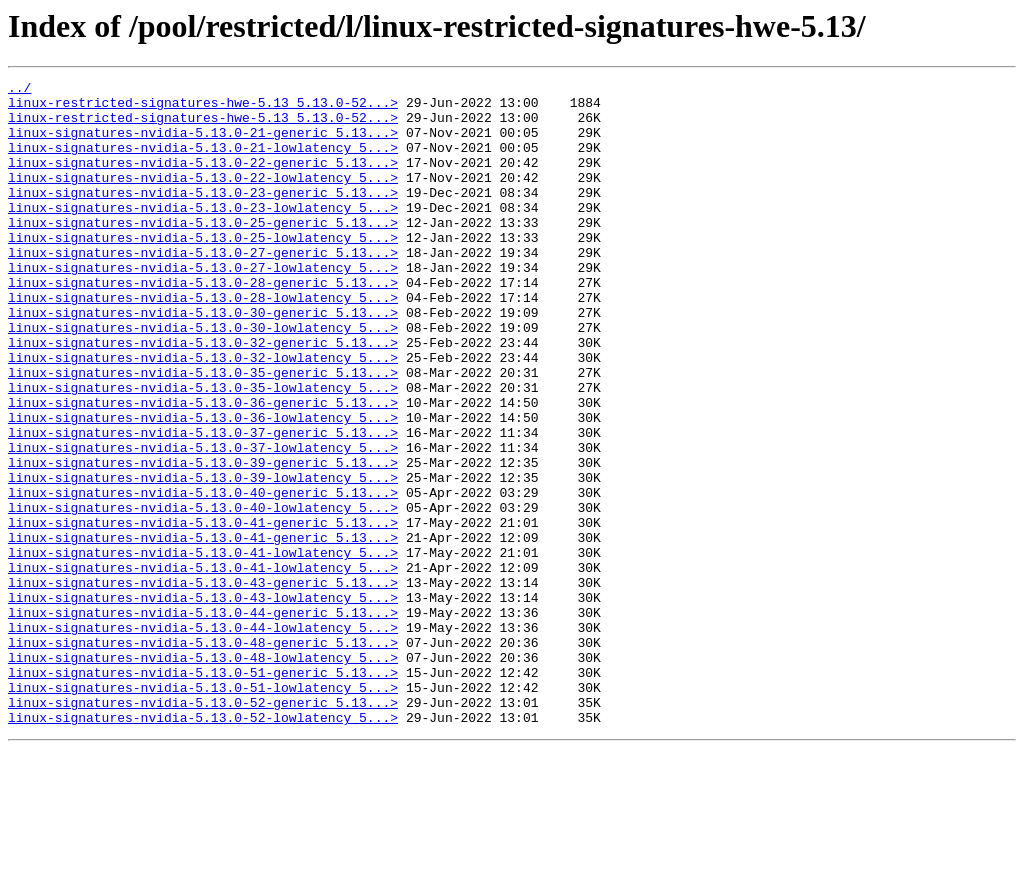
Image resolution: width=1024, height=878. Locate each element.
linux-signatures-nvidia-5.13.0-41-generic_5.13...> (203, 612)
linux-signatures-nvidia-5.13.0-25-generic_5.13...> (203, 252)
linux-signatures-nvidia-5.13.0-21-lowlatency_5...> (203, 162)
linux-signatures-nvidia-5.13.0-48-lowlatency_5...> (203, 774)
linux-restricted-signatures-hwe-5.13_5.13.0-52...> (203, 108)
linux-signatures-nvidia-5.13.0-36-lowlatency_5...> (203, 486)
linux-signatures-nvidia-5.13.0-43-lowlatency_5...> (203, 702)
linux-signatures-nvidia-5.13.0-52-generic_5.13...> (203, 828)
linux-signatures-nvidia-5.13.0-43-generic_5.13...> (203, 684)
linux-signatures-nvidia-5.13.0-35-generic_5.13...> (203, 432)
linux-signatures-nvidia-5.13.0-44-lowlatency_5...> (203, 738)
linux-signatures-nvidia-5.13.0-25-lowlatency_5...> (203, 270)
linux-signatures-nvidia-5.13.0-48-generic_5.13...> (203, 756)
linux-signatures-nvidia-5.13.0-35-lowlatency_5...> (203, 450)
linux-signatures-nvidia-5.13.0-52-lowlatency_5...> (203, 846)
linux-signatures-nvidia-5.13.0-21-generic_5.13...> (203, 144)
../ (19, 90)
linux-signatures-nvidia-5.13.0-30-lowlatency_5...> (203, 378)
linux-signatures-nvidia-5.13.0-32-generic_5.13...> (203, 396)
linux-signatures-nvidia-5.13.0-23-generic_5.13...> (203, 216)
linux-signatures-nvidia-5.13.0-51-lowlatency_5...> (203, 810)
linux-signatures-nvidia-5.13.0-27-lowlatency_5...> (203, 306)
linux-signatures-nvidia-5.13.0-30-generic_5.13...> (203, 360)
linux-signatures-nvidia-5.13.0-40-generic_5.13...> (203, 576)
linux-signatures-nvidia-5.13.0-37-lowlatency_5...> (203, 522)
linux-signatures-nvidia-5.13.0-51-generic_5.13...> (203, 792)
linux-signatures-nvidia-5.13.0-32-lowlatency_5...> (203, 414)
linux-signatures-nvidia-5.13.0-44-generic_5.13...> (203, 720)
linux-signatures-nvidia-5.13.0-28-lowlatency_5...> (203, 342)
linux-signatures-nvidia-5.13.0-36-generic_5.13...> (203, 468)
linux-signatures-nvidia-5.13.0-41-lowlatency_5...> (203, 648)
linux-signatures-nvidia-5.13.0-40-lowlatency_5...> (203, 594)
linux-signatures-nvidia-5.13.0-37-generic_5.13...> (203, 504)
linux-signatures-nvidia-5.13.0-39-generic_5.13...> (203, 540)
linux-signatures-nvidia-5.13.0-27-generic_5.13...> (203, 288)
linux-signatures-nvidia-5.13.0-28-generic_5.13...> (203, 324)
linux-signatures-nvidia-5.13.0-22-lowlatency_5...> (203, 198)
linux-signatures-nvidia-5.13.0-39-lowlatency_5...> (203, 558)
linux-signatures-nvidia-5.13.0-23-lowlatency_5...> (203, 234)
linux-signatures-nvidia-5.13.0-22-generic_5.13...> (203, 180)
